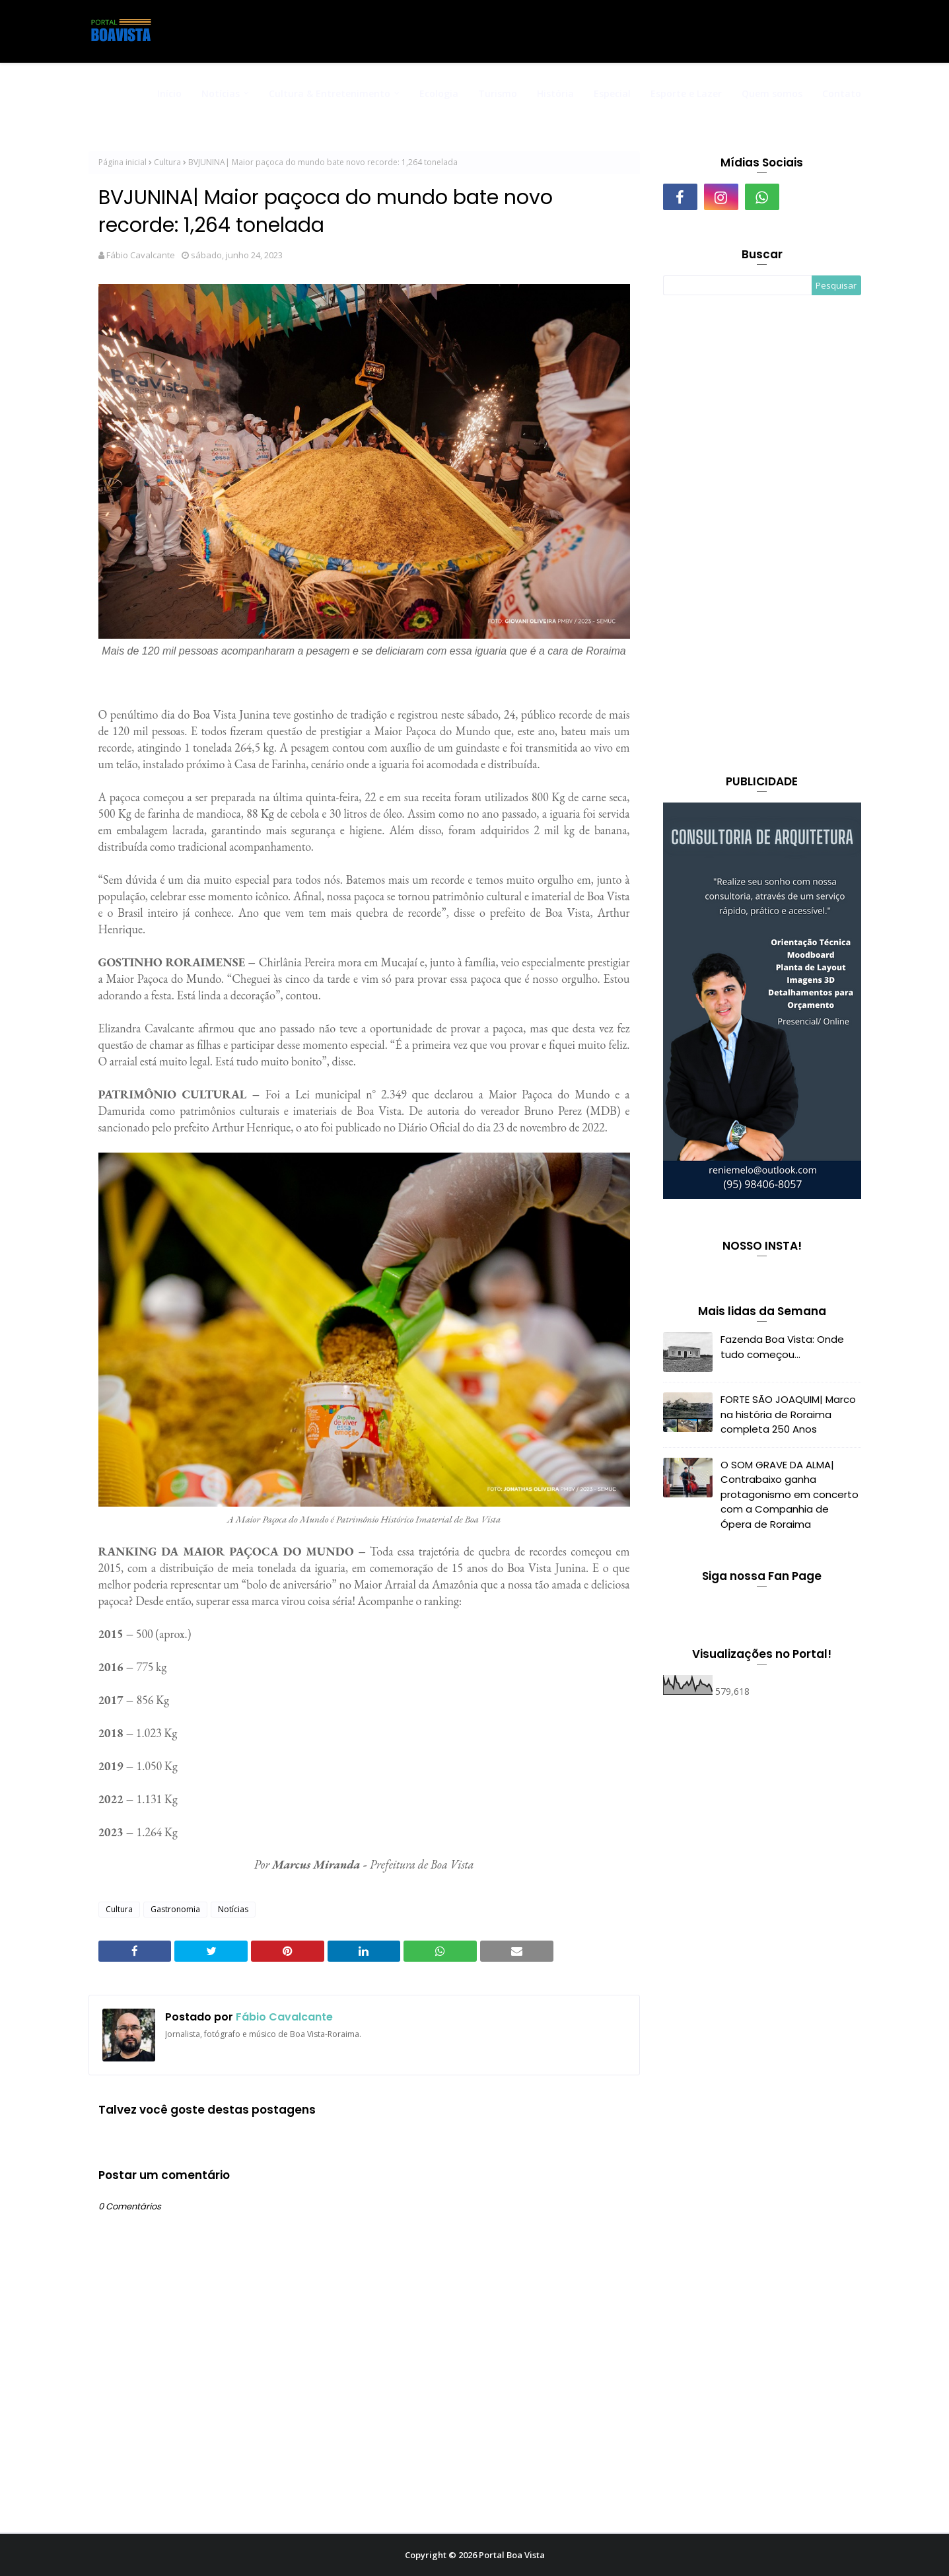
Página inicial (122, 162)
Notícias (233, 1909)
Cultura (167, 162)
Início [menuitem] (169, 93)
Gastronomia (175, 1909)
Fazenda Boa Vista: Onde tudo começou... (782, 1346)
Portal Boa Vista (512, 2555)
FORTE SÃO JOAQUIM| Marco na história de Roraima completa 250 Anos (788, 1414)
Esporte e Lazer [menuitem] (686, 93)
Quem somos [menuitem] (772, 93)
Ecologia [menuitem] (438, 93)
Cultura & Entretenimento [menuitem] (329, 93)
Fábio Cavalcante (140, 255)
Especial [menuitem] (612, 93)
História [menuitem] (555, 93)
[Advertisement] (762, 536)
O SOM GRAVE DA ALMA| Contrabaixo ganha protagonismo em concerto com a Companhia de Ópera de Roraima (790, 1494)
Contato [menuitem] (841, 93)
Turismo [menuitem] (497, 93)
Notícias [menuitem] (220, 93)
